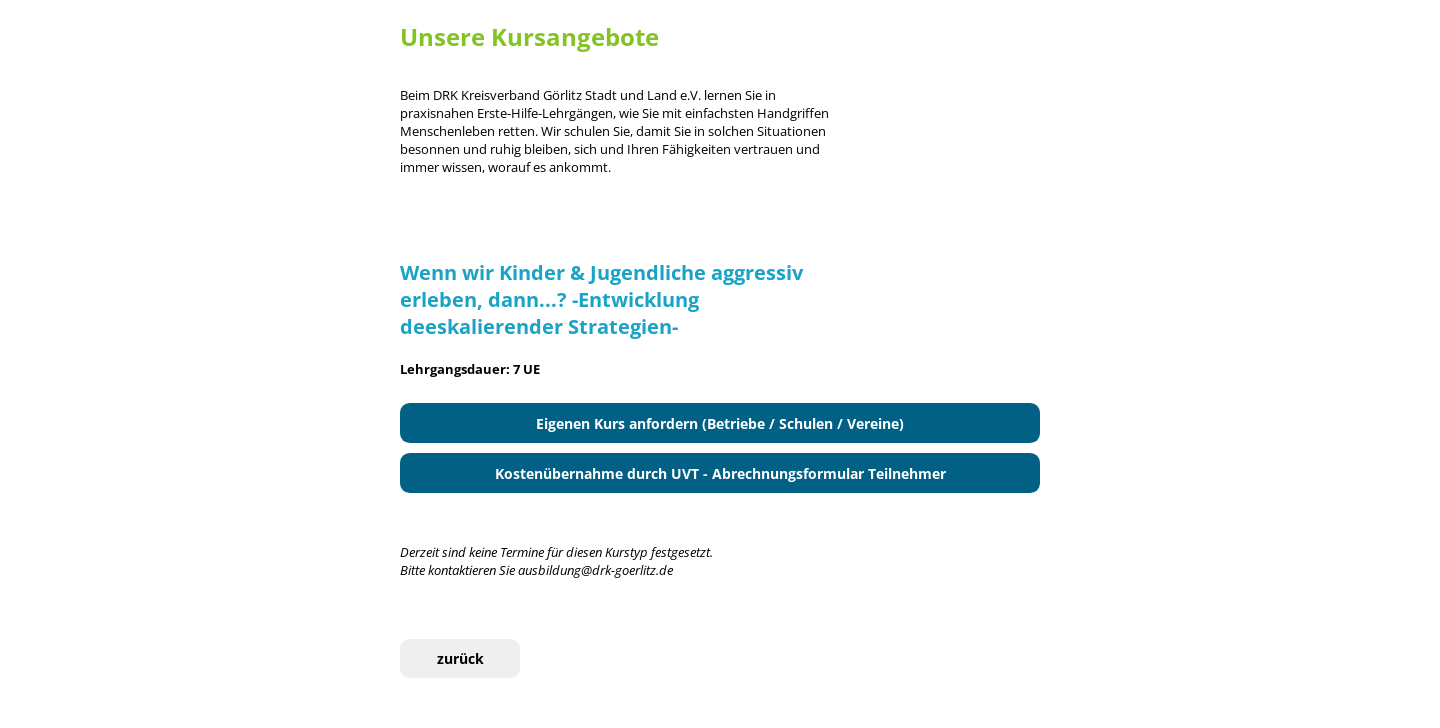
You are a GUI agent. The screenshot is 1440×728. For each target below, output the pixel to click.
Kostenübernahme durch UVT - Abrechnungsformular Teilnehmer (720, 473)
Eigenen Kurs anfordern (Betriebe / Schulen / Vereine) (720, 423)
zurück (460, 658)
